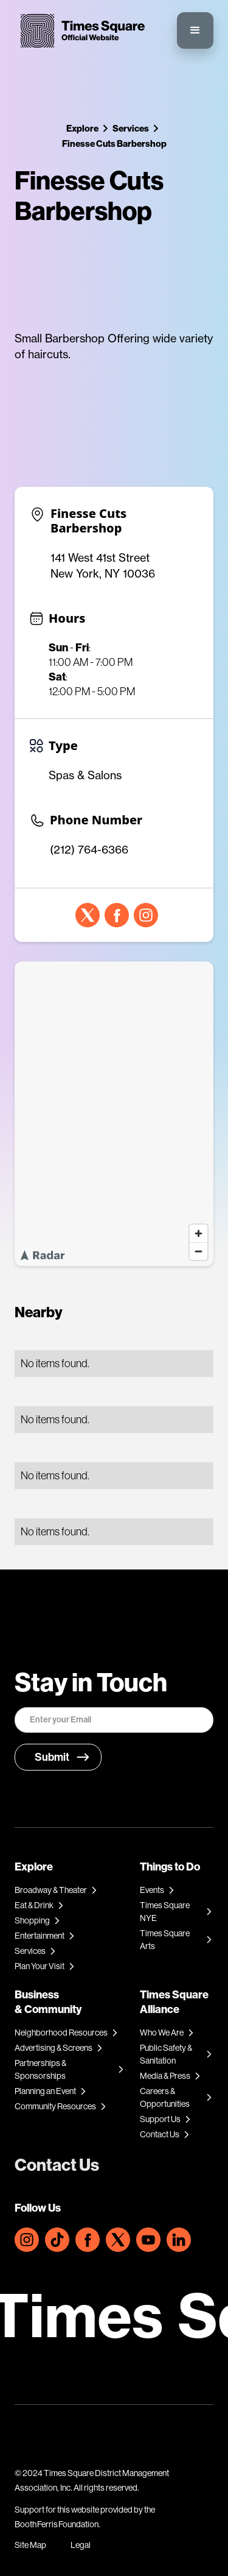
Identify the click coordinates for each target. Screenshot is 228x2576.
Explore (82, 128)
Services (130, 128)
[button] (195, 30)
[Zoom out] (198, 1251)
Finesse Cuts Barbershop (114, 143)
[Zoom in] (198, 1233)
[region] (114, 1113)
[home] (80, 31)
